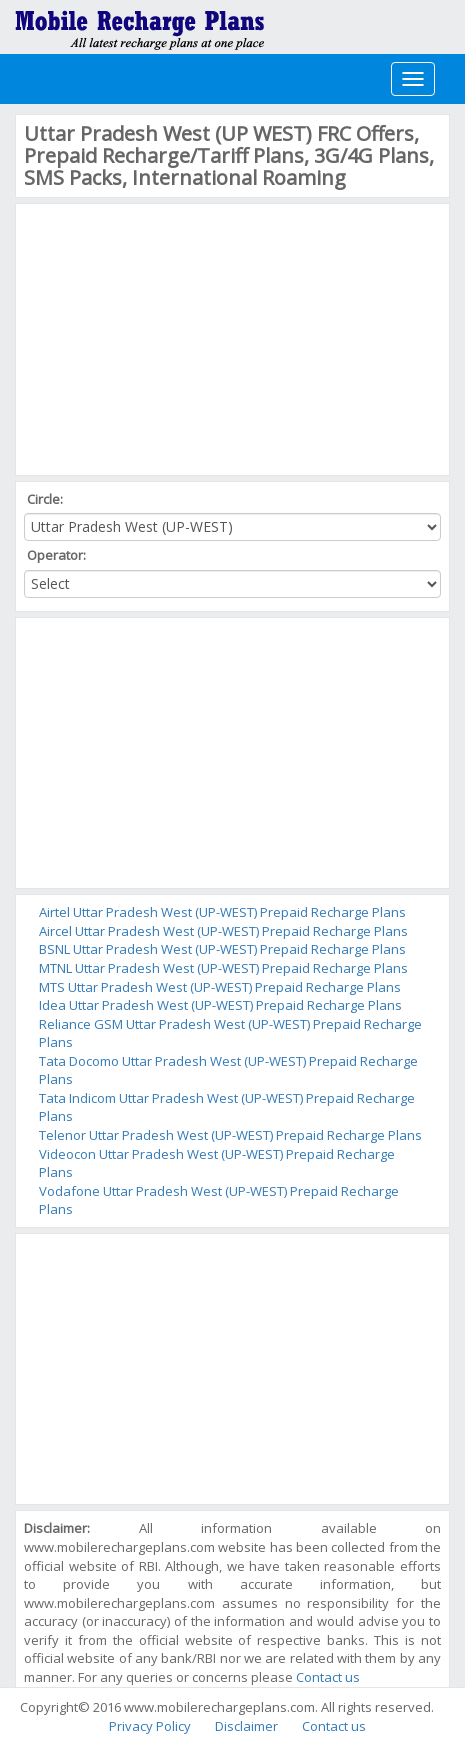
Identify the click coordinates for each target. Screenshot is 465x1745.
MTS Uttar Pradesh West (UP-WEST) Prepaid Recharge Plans (220, 987)
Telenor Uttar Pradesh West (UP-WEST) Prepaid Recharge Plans (230, 1135)
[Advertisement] (174, 337)
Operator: (58, 555)
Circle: (46, 499)
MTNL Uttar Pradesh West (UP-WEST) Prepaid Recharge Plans (223, 968)
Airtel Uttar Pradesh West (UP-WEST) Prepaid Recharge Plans (222, 912)
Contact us (328, 1677)
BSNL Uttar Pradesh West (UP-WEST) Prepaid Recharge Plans (222, 949)
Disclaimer (246, 1726)
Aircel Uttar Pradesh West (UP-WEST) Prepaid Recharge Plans (223, 931)
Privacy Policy (150, 1726)
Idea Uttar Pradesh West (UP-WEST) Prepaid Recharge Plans (220, 1005)
